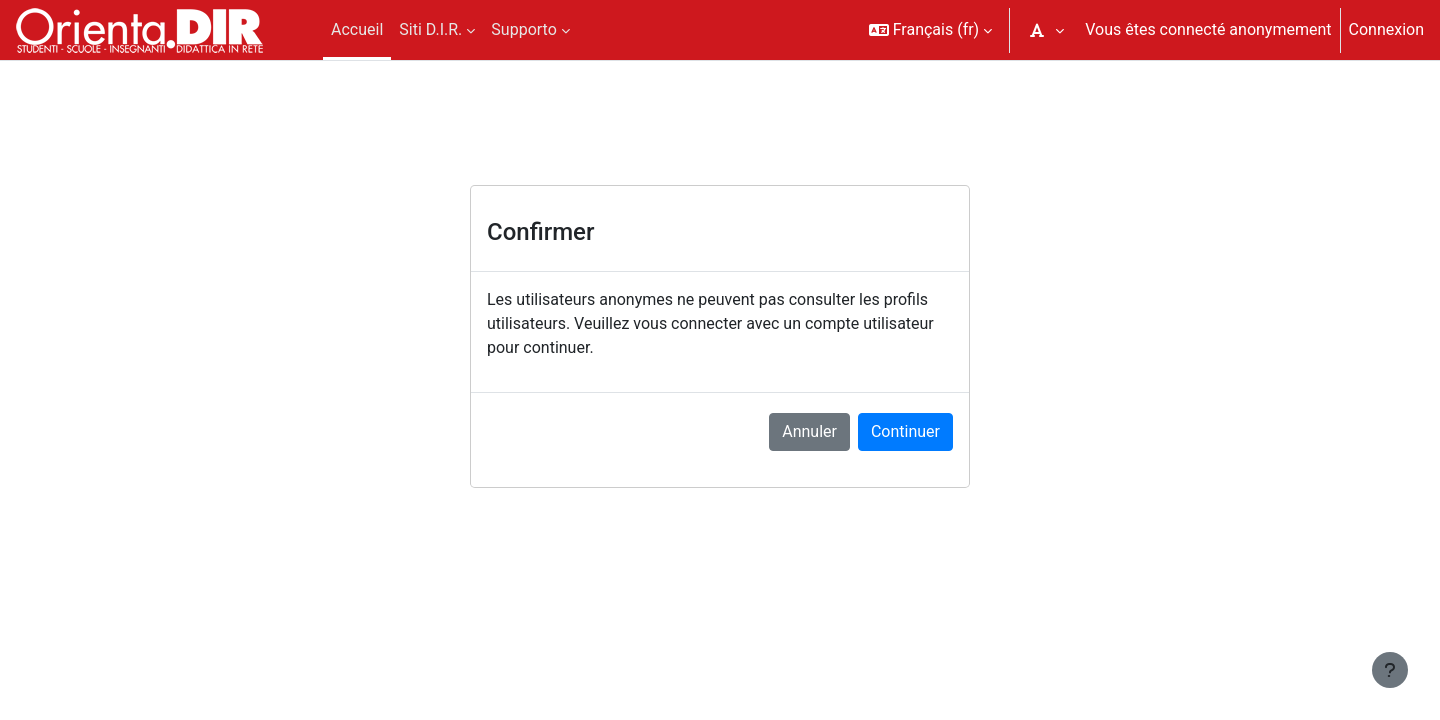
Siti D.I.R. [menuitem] (430, 29)
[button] (931, 30)
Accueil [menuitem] (357, 29)
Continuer (905, 431)
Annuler (809, 431)
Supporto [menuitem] (523, 29)
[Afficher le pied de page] (1390, 670)
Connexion (1386, 29)
